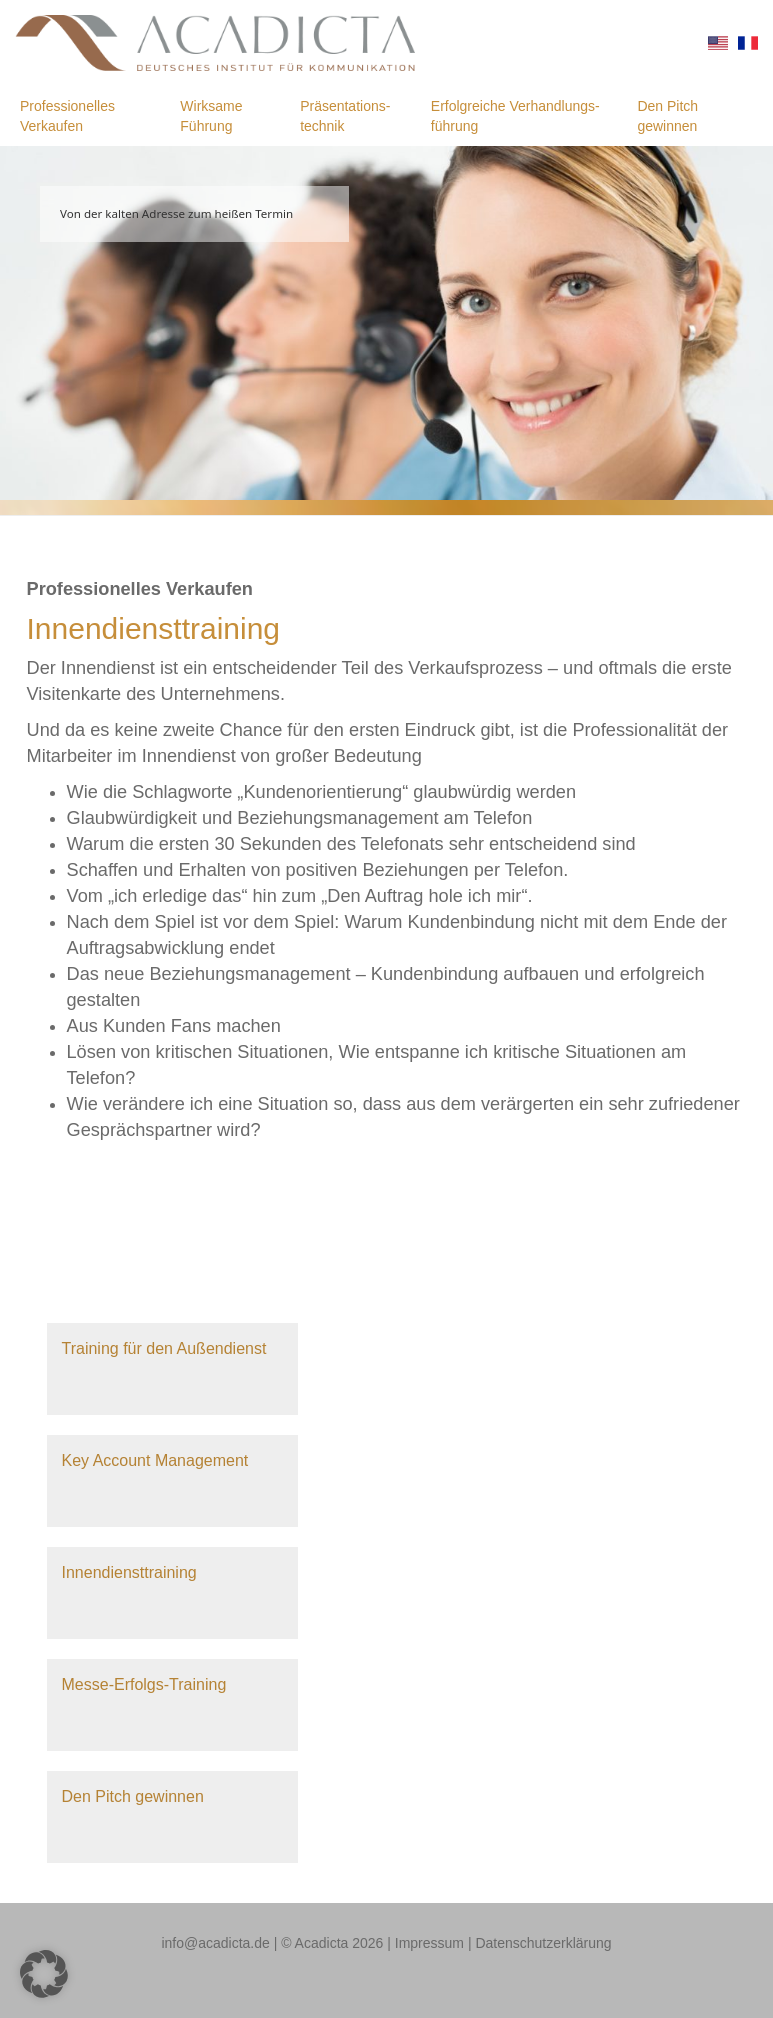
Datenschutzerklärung (543, 1943)
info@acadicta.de (215, 1943)
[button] (44, 1974)
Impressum (429, 1943)
